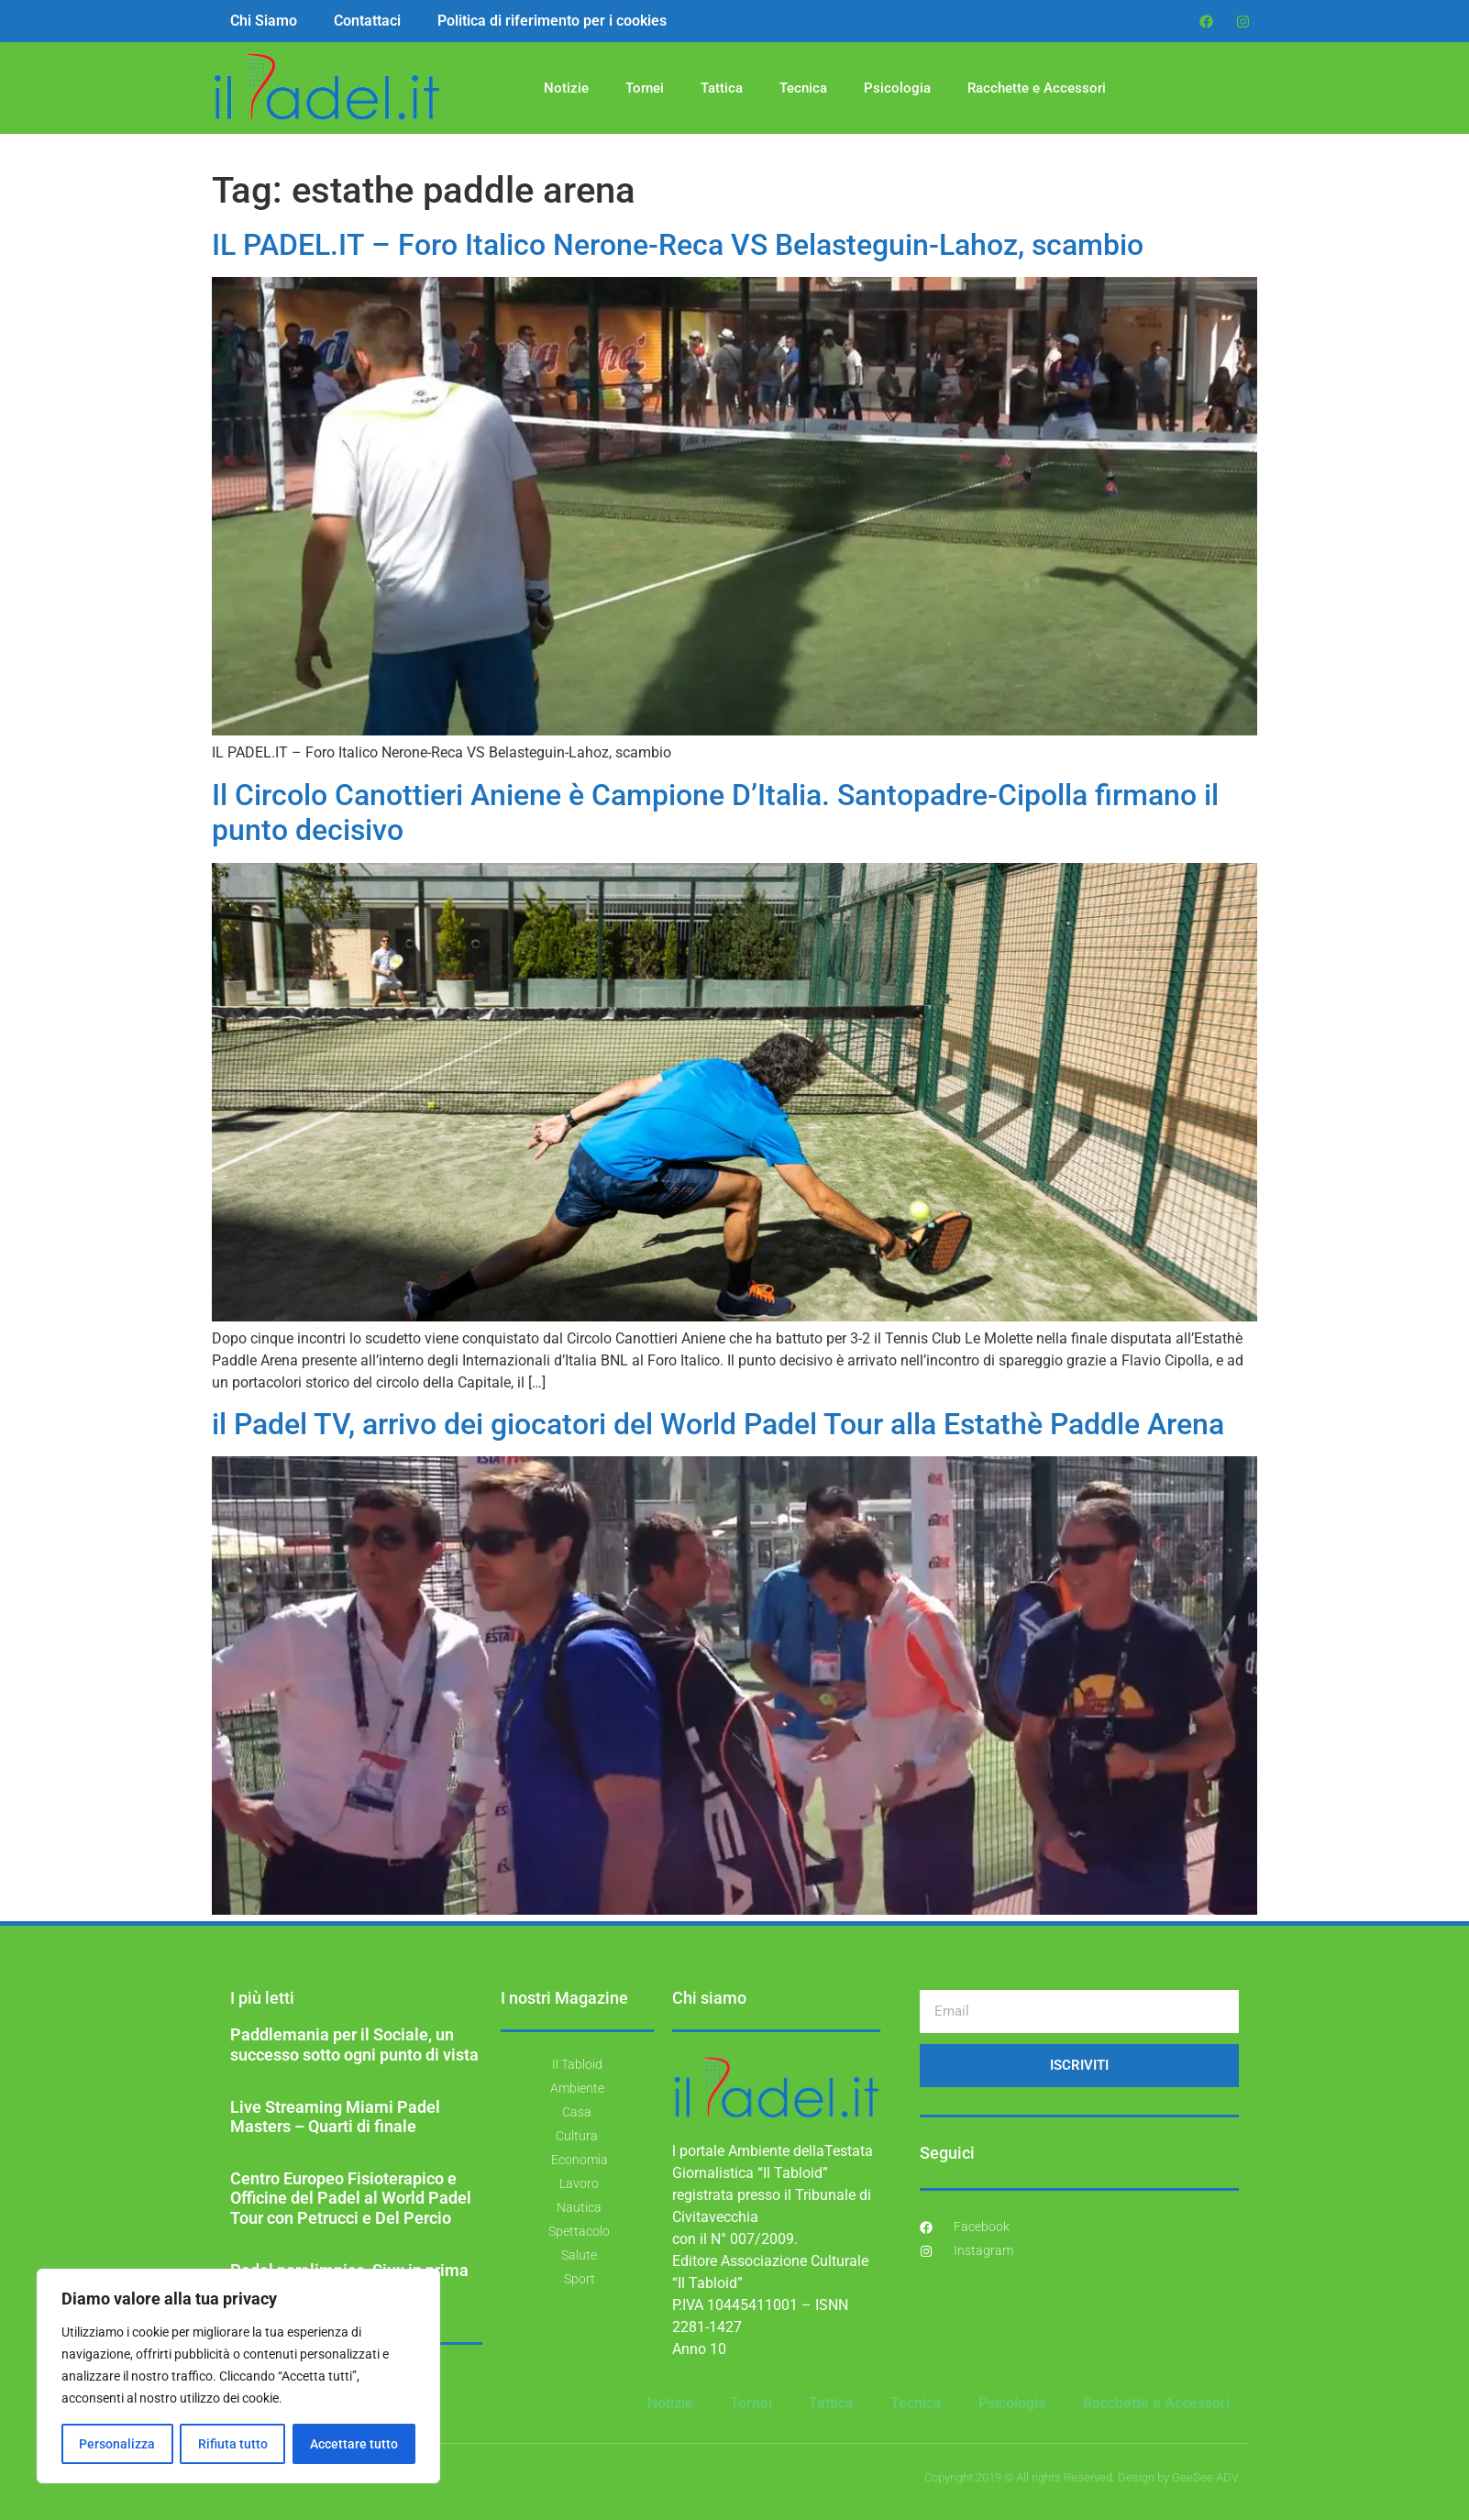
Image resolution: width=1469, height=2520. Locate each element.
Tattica (722, 88)
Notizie (566, 88)
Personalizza (117, 2444)
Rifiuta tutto (232, 2444)
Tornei (644, 88)
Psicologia (897, 88)
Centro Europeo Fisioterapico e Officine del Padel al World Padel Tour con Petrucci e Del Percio (350, 2198)
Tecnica (803, 88)
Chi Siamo (263, 20)
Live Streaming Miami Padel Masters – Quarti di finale (335, 2117)
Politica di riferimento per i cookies (552, 20)
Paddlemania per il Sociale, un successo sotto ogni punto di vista (354, 2044)
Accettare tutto (354, 2444)
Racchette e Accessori (1036, 88)
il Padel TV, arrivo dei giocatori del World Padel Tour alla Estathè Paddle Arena (718, 1424)
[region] (238, 2376)
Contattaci (367, 20)
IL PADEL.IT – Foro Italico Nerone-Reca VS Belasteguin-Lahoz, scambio (677, 244)
